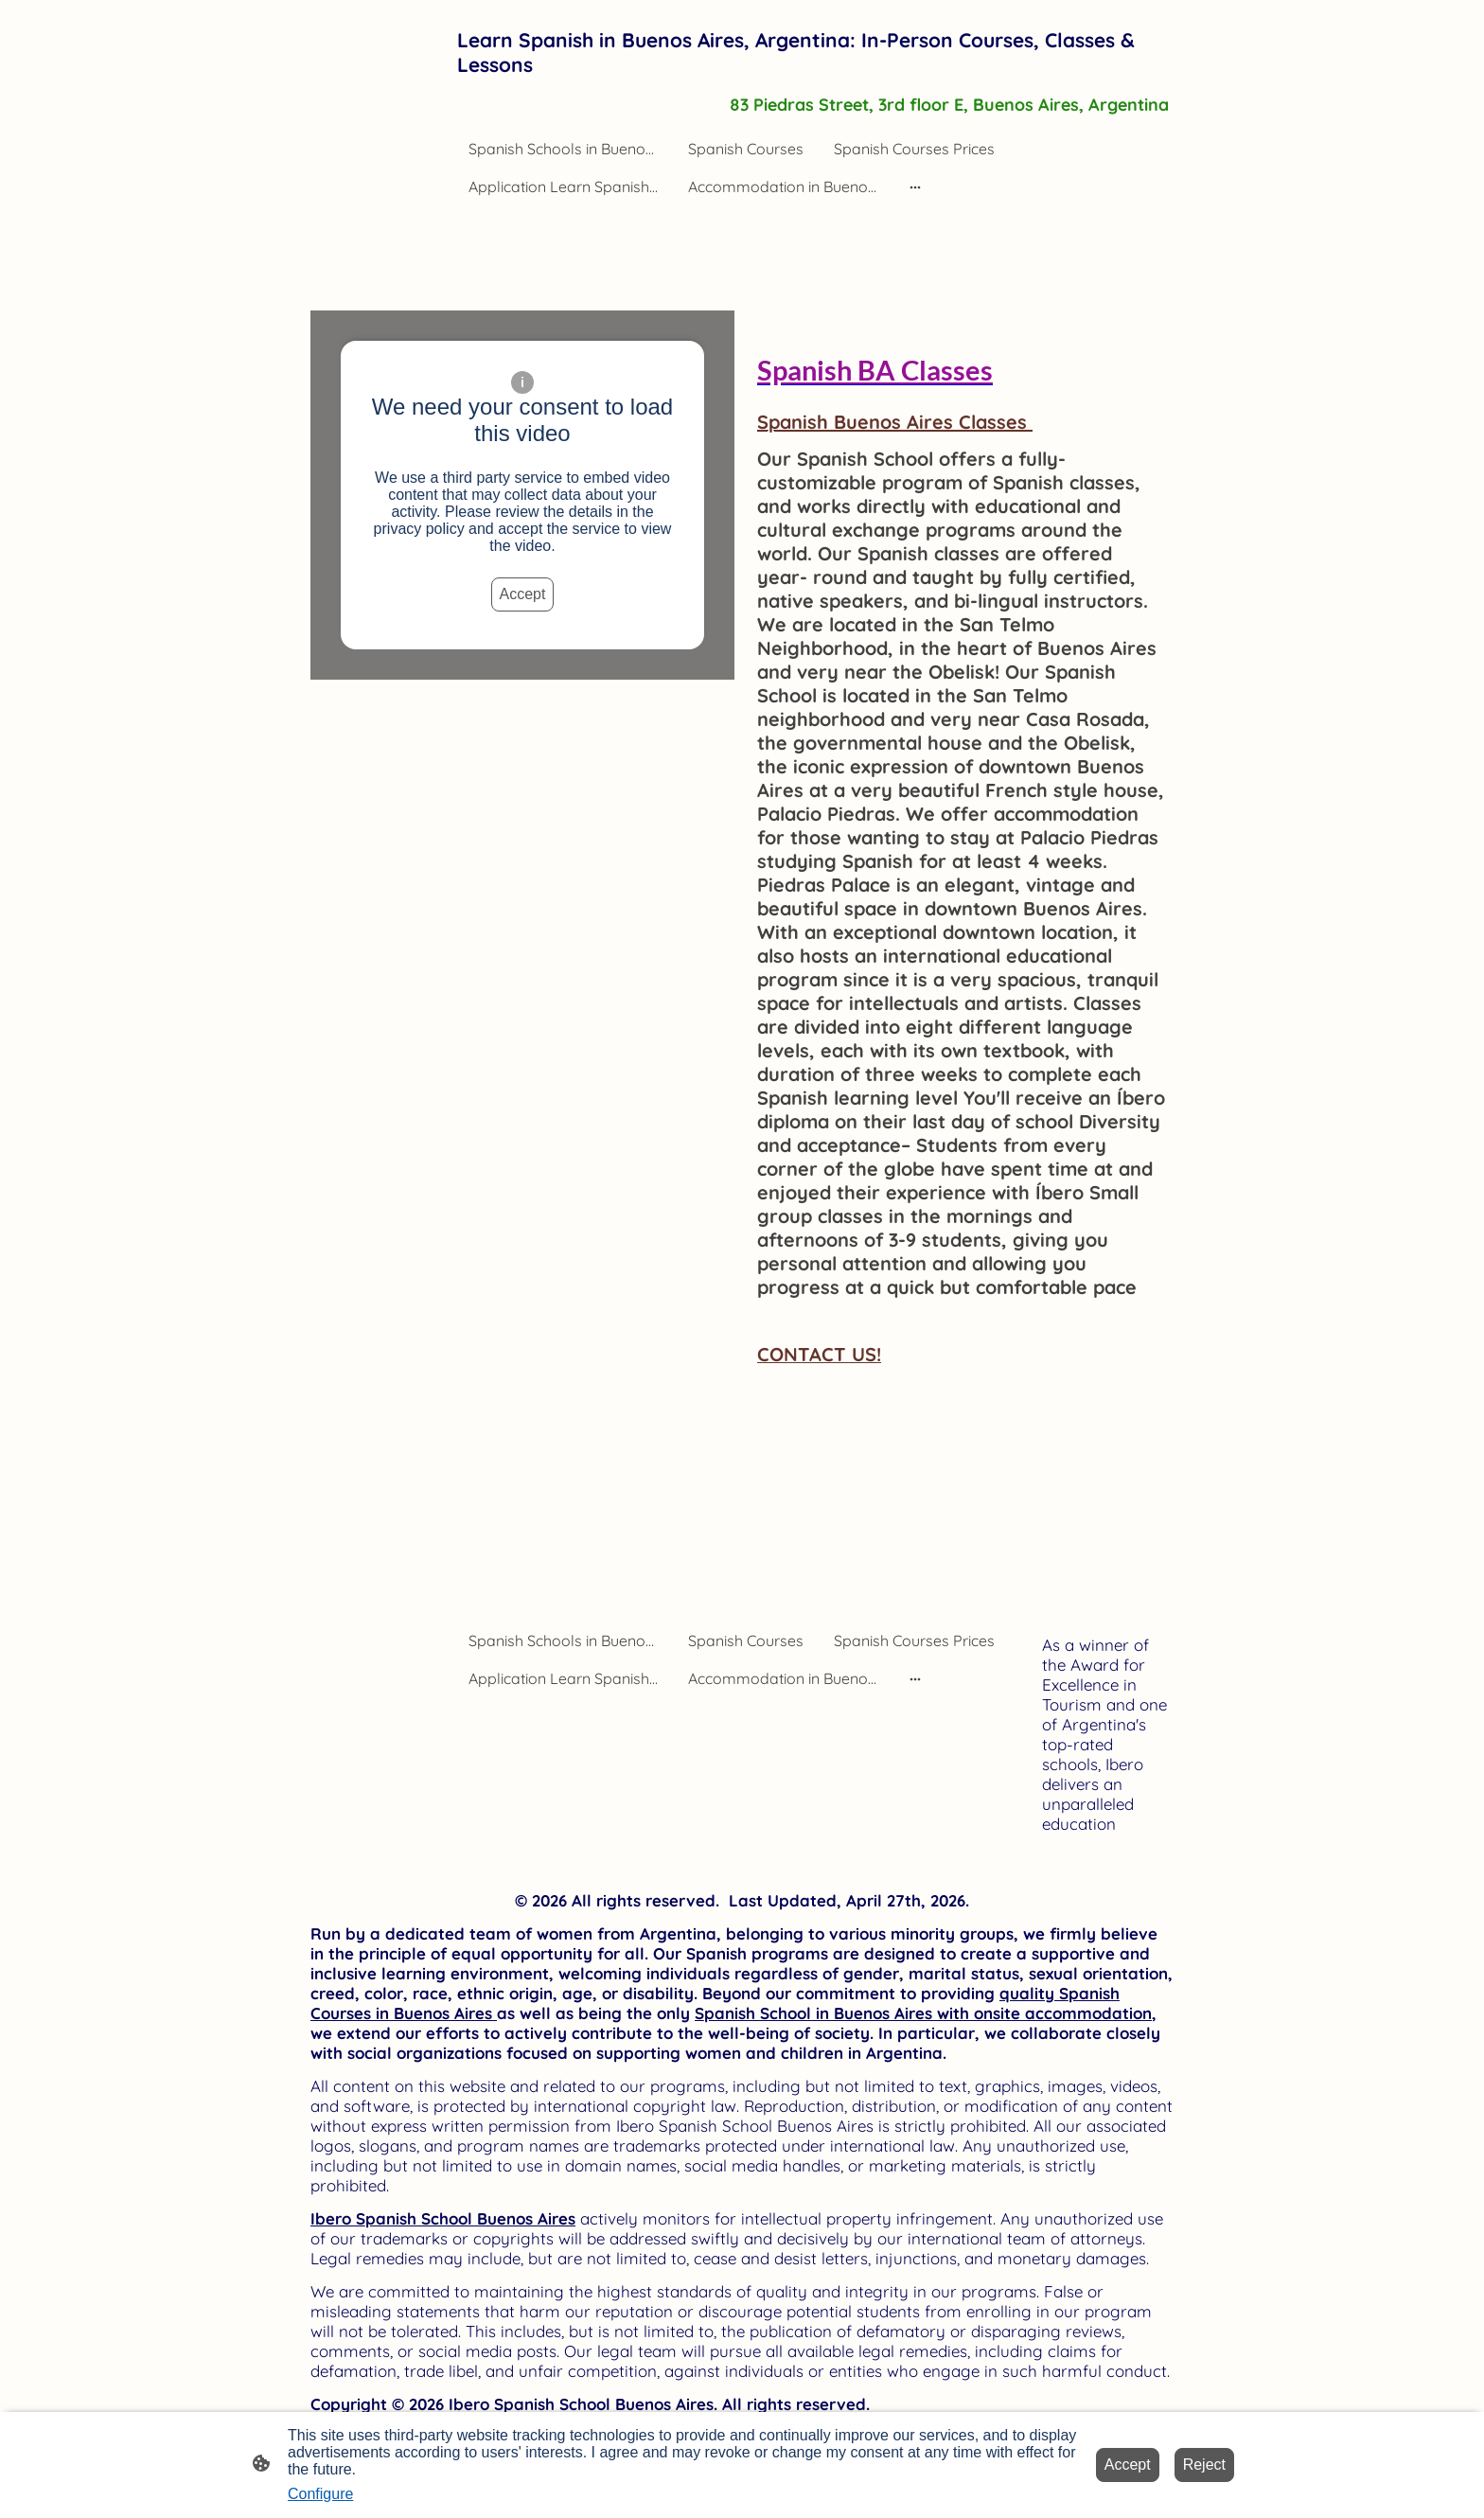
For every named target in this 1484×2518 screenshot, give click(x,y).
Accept (523, 594)
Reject (1204, 2464)
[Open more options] (915, 186)
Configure (320, 2494)
